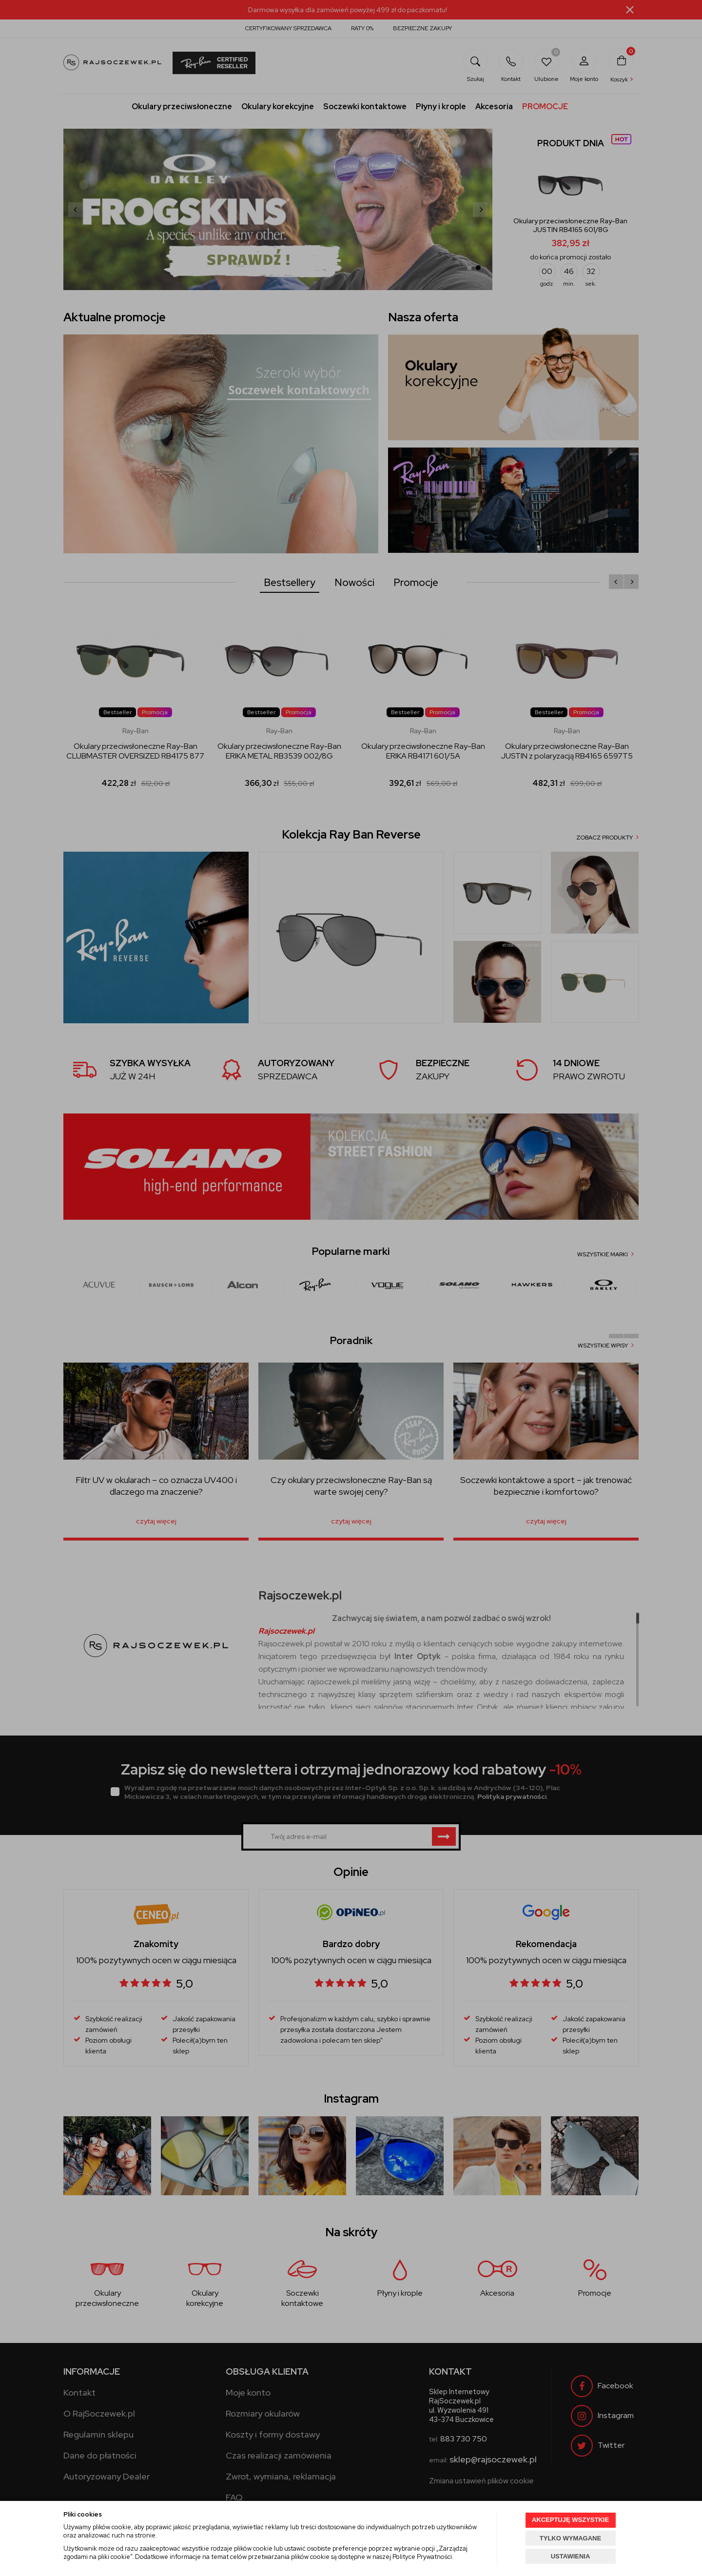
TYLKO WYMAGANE (570, 2538)
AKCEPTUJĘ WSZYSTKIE (570, 2519)
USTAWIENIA (570, 2556)
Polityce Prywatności (422, 2557)
